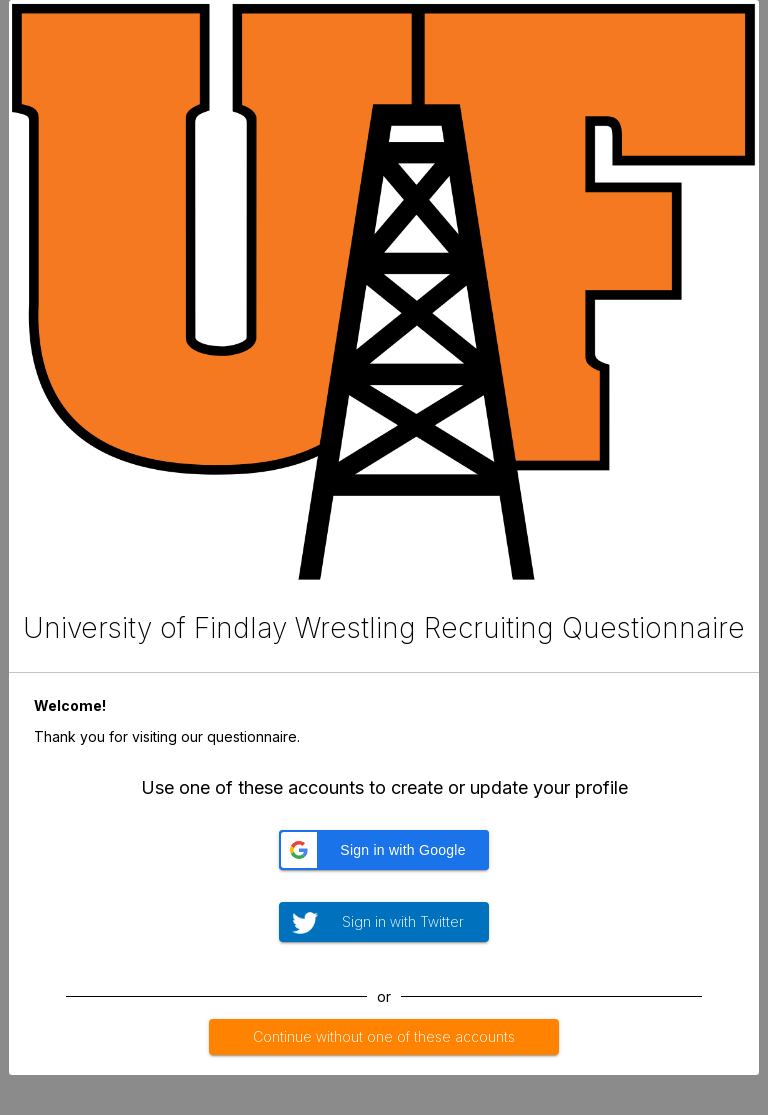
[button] (384, 850)
